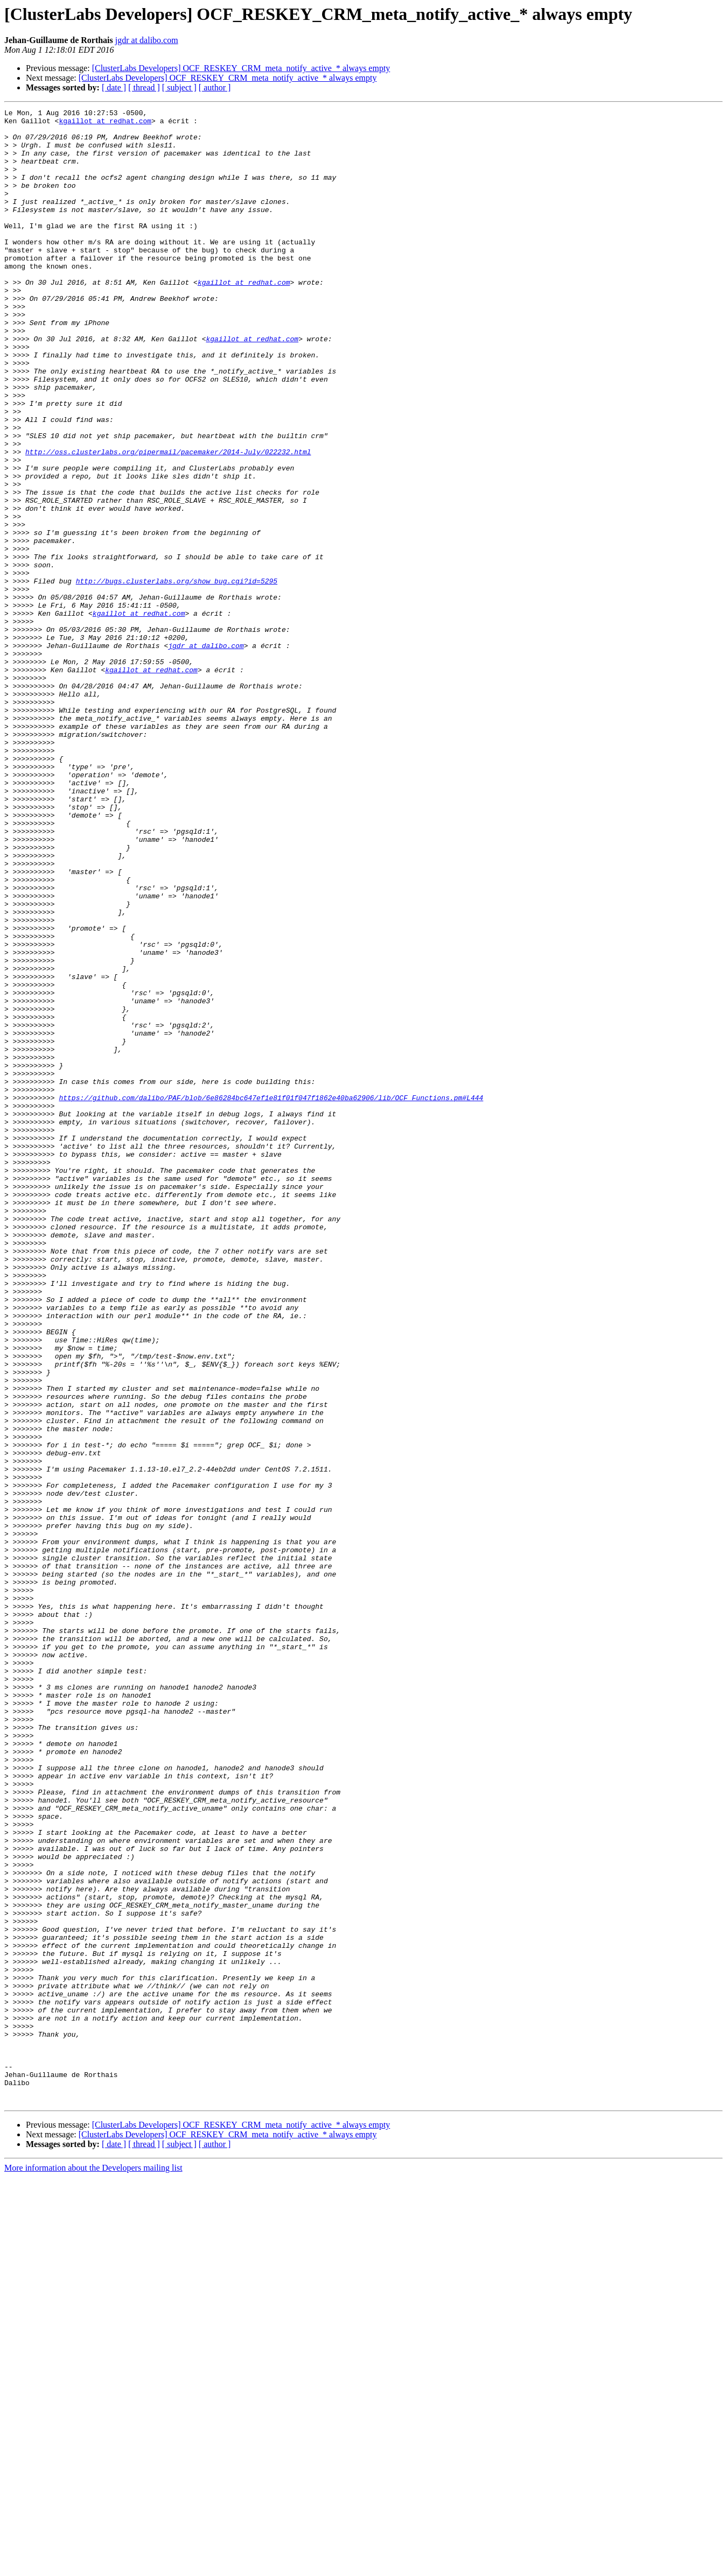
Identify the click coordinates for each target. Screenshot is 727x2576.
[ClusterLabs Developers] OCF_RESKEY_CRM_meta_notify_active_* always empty (241, 68)
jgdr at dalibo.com (146, 40)
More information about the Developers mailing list (93, 2566)
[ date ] (114, 87)
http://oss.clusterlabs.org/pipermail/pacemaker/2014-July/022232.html (168, 521)
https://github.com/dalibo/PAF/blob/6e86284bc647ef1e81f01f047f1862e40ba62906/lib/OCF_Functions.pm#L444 (271, 1296)
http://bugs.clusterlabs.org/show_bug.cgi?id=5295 (176, 676)
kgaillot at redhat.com (105, 124)
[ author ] (215, 87)
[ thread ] (144, 87)
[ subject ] (179, 87)
